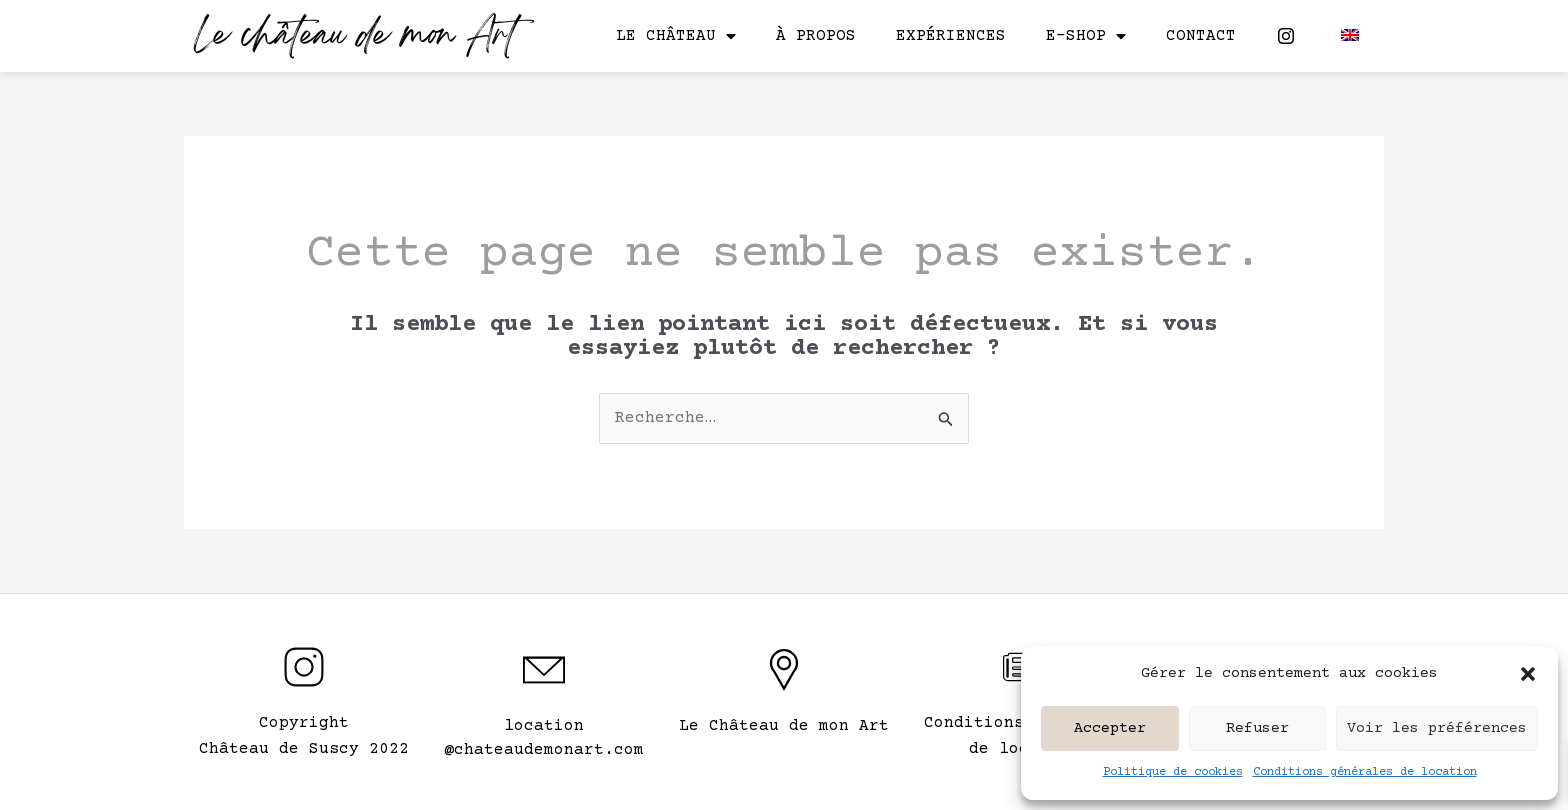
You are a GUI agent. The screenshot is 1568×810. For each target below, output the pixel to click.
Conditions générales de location (1365, 772)
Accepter (1110, 728)
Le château (676, 36)
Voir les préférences (1437, 728)
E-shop (1086, 36)
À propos (816, 36)
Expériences (951, 36)
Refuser (1257, 728)
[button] (1528, 674)
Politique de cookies (1173, 772)
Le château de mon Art (355, 37)
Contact (1201, 36)
